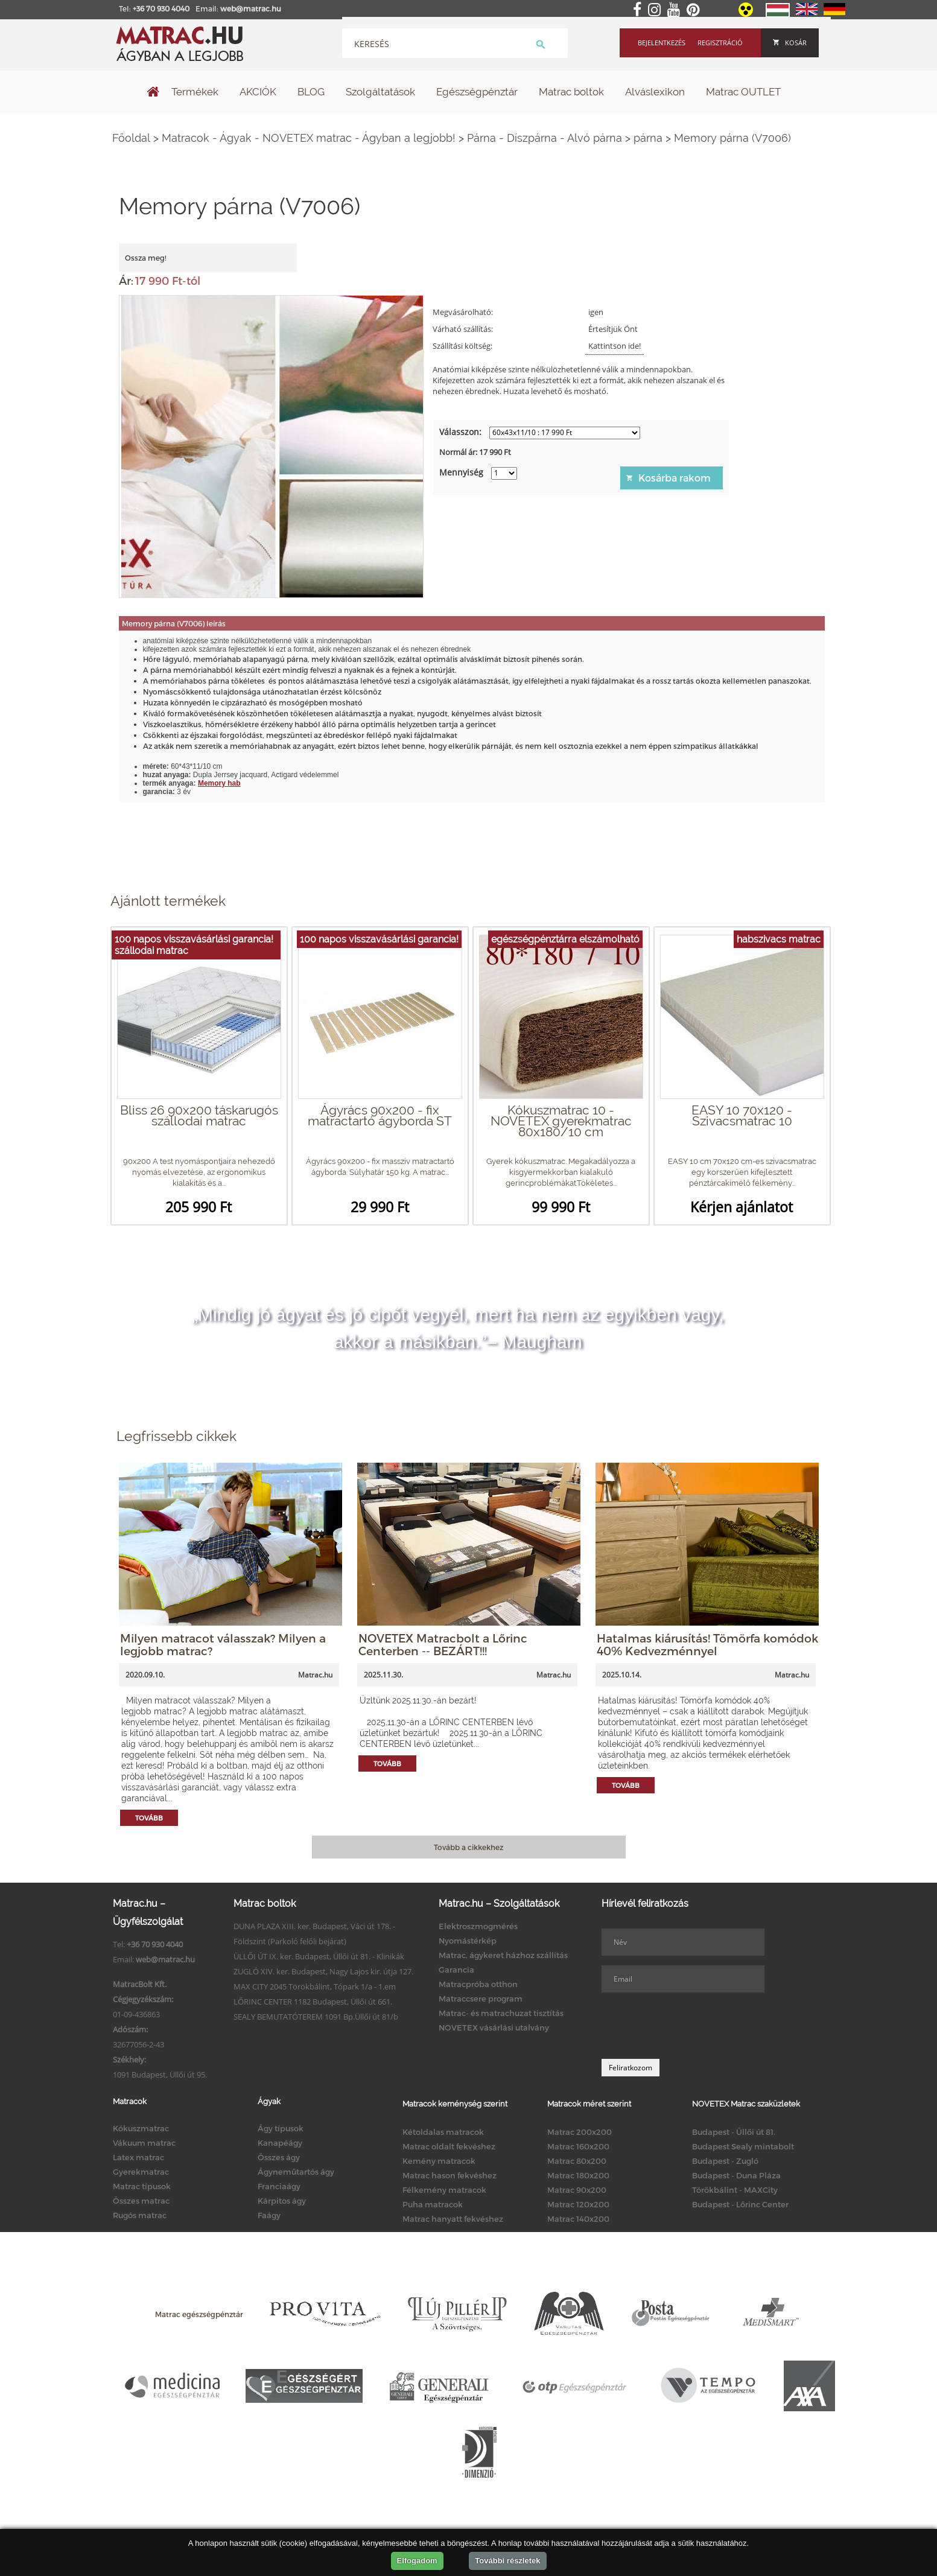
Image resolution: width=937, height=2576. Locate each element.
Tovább (149, 1818)
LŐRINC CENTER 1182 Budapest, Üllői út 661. (312, 2001)
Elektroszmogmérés (478, 1926)
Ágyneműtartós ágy (296, 2172)
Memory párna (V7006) (732, 138)
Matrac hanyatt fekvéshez (452, 2219)
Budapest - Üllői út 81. (733, 2132)
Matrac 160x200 (578, 2146)
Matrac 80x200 (576, 2161)
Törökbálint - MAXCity (735, 2190)
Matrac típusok (142, 2186)
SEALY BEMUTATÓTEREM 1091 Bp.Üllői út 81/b (315, 2016)
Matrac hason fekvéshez (449, 2175)
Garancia (456, 1969)
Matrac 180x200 (578, 2175)
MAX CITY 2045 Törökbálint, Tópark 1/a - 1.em (314, 1986)
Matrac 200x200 (579, 2132)
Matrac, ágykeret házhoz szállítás (503, 1955)
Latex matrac (138, 2157)
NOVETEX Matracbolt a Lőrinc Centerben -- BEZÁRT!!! (442, 1644)
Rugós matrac (140, 2215)
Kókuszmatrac (141, 2128)
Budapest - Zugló (725, 2161)
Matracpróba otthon (478, 1984)
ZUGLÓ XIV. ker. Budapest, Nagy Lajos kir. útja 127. (323, 1971)
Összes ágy (279, 2157)
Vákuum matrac (144, 2143)
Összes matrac (141, 2201)
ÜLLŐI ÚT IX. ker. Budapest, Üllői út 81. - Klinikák (318, 1956)
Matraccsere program (480, 1998)
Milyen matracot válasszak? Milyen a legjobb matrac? (223, 1644)
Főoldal (131, 138)
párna (648, 138)
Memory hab (219, 783)
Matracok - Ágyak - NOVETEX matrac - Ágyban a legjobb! (309, 138)
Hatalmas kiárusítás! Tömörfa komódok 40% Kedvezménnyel (707, 1644)
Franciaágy (279, 2186)
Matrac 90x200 (576, 2190)
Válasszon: (460, 431)
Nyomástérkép (468, 1940)
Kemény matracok (438, 2161)
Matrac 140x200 (578, 2219)
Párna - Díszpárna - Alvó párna (544, 138)
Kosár (790, 42)
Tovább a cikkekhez (468, 1847)
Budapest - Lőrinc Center (740, 2204)
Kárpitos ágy (282, 2201)
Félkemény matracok (444, 2190)
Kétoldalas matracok (443, 2132)
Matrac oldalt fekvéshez (448, 2146)
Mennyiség (461, 472)
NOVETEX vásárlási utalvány (494, 2027)
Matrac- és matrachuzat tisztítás (501, 2013)
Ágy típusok (280, 2128)
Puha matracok (432, 2204)
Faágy (269, 2215)
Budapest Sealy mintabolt (743, 2146)
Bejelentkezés (661, 42)
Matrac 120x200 (578, 2204)
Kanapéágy (280, 2143)
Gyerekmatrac (141, 2172)
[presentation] (693, 2025)
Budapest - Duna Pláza (736, 2175)
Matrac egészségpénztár (199, 2314)
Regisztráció (720, 42)
